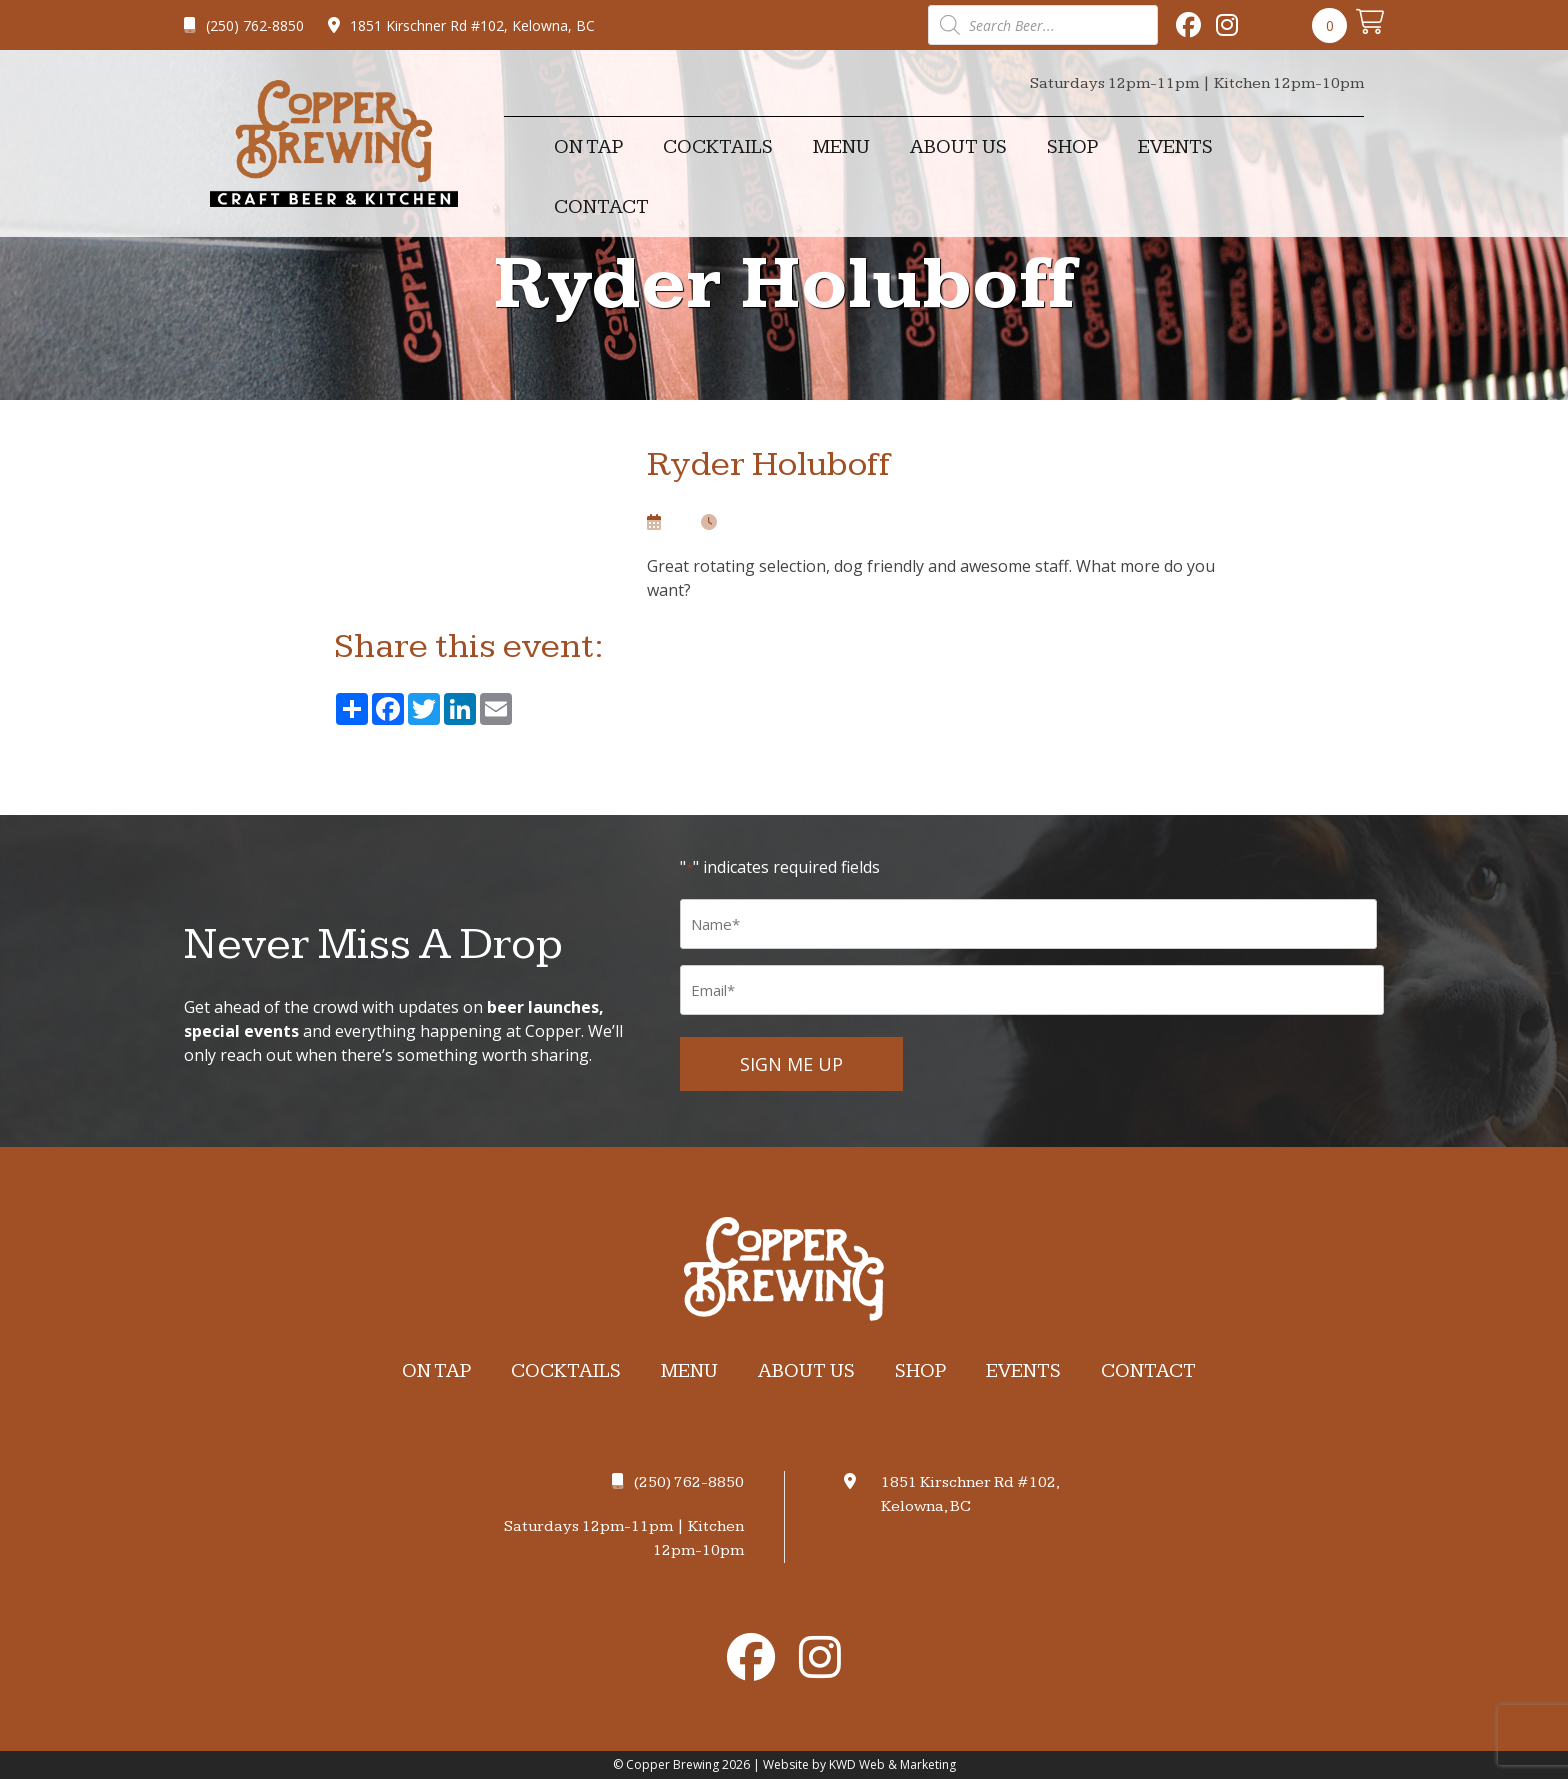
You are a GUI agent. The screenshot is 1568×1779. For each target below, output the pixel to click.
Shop (1072, 147)
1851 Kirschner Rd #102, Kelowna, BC (461, 25)
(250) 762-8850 (244, 25)
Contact (601, 207)
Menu (841, 147)
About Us (958, 147)
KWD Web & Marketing (892, 1764)
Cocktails (718, 147)
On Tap (588, 147)
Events (1175, 147)
